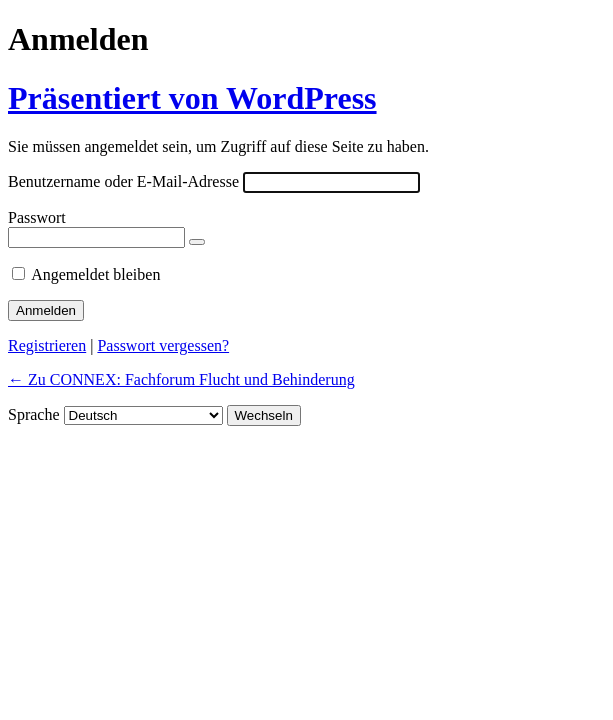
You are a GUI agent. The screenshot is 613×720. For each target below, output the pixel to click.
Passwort (37, 217)
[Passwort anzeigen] (197, 242)
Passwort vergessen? (163, 345)
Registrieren (47, 345)
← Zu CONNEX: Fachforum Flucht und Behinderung (181, 379)
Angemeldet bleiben (95, 274)
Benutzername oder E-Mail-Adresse (123, 181)
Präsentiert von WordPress (192, 98)
